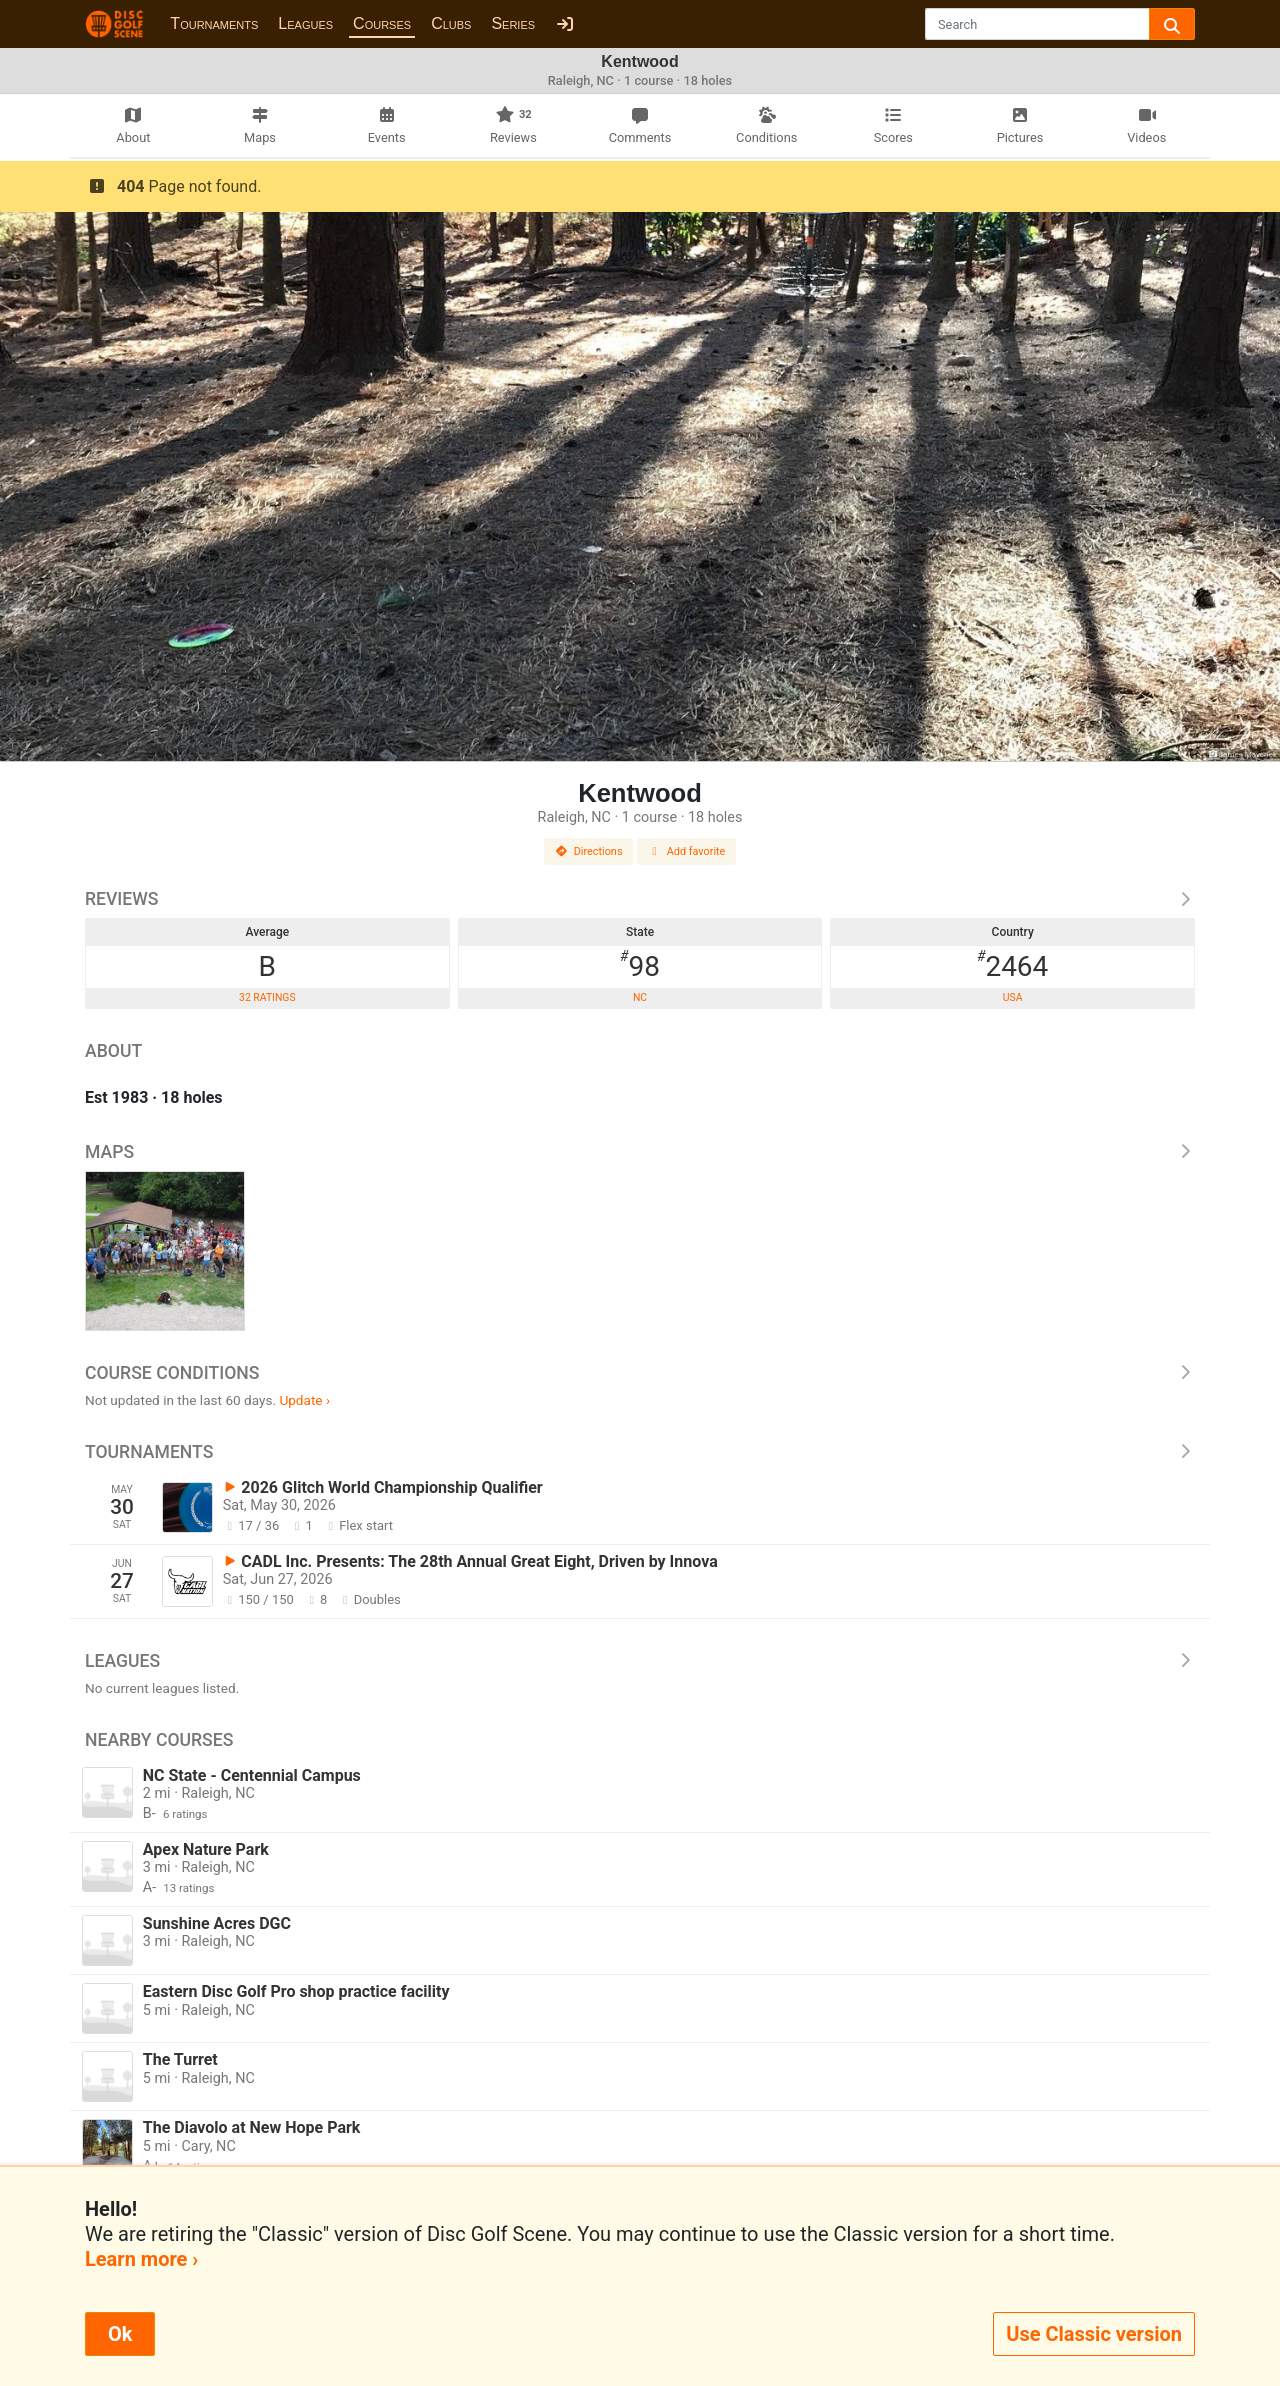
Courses (382, 23)
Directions (589, 851)
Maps (640, 1152)
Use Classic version (1094, 2334)
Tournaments (214, 23)
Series (513, 23)
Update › (304, 1400)
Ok (120, 2334)
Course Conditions (640, 1373)
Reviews (640, 899)
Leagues (305, 23)
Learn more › (141, 2259)
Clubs (451, 23)
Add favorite (687, 851)
